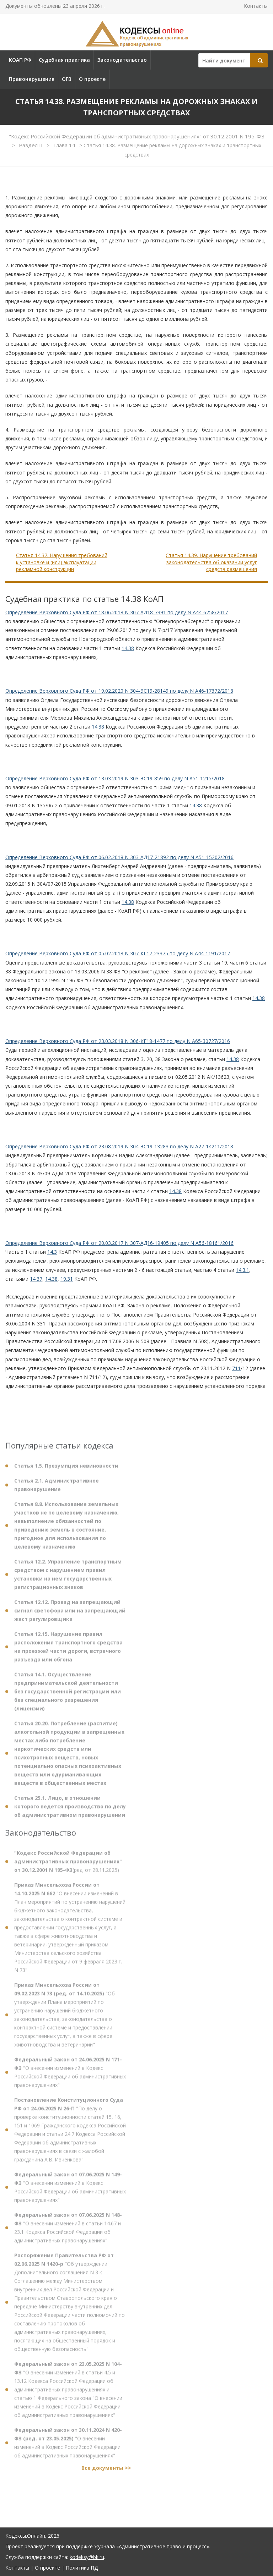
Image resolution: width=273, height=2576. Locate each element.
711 (236, 1368)
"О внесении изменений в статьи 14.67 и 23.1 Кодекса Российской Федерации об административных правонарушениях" (68, 2231)
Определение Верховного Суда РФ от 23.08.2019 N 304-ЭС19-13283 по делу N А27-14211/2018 (119, 1146)
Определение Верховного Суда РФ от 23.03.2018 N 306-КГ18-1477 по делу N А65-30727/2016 (117, 1041)
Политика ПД (82, 2567)
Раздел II (31, 145)
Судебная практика (64, 59)
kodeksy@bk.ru (87, 2557)
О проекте (92, 79)
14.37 (36, 1278)
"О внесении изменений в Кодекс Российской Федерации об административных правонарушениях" (70, 2076)
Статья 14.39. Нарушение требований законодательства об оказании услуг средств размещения (211, 562)
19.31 (66, 1278)
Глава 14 (65, 145)
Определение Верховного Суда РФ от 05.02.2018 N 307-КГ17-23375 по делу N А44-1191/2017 (117, 953)
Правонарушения (31, 79)
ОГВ (66, 79)
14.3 (52, 1251)
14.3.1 (242, 1270)
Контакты (256, 5)
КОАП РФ (20, 59)
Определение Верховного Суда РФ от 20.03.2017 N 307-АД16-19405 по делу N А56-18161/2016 (119, 1243)
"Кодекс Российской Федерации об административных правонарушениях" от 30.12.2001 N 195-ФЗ (136, 136)
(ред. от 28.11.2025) (68, 1865)
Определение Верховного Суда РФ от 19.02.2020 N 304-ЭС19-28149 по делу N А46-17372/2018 (119, 690)
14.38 (128, 648)
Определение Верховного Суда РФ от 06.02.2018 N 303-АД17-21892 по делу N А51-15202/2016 (119, 857)
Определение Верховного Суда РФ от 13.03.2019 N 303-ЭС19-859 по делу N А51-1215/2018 (115, 778)
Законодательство (122, 59)
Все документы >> (106, 2471)
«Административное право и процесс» (162, 2546)
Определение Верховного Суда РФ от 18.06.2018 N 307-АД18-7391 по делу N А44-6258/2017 (116, 612)
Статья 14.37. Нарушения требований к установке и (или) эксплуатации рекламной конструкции (61, 562)
